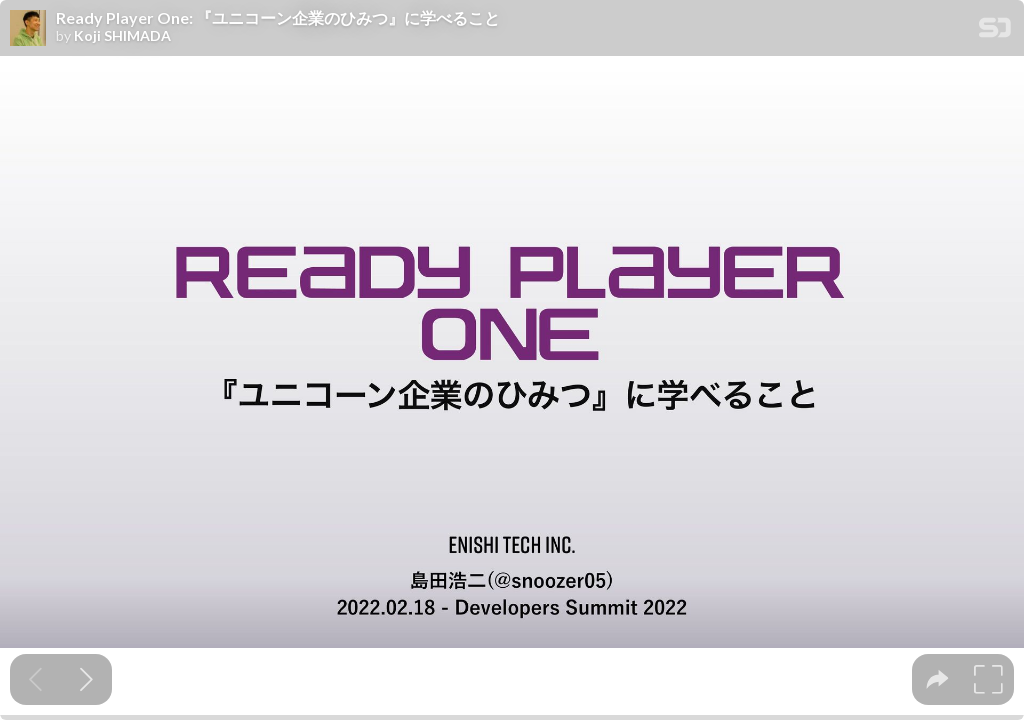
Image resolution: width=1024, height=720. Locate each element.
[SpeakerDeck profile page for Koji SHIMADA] (28, 29)
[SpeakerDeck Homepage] (995, 31)
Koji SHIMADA (122, 36)
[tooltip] (937, 679)
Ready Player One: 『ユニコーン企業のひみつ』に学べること (278, 18)
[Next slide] (86, 679)
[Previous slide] (35, 679)
